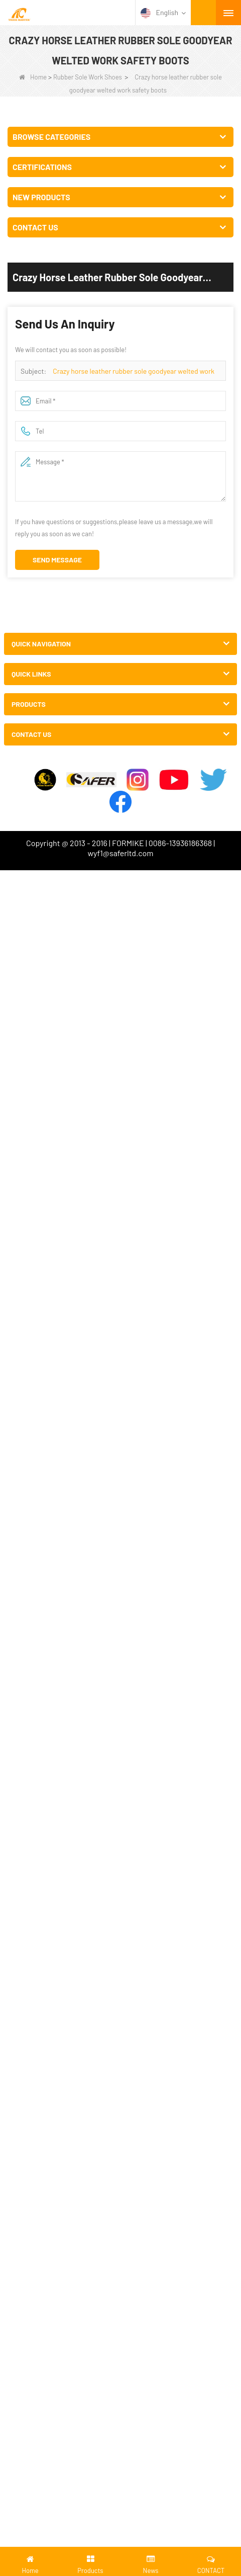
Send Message (57, 559)
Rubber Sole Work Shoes (87, 77)
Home (33, 77)
